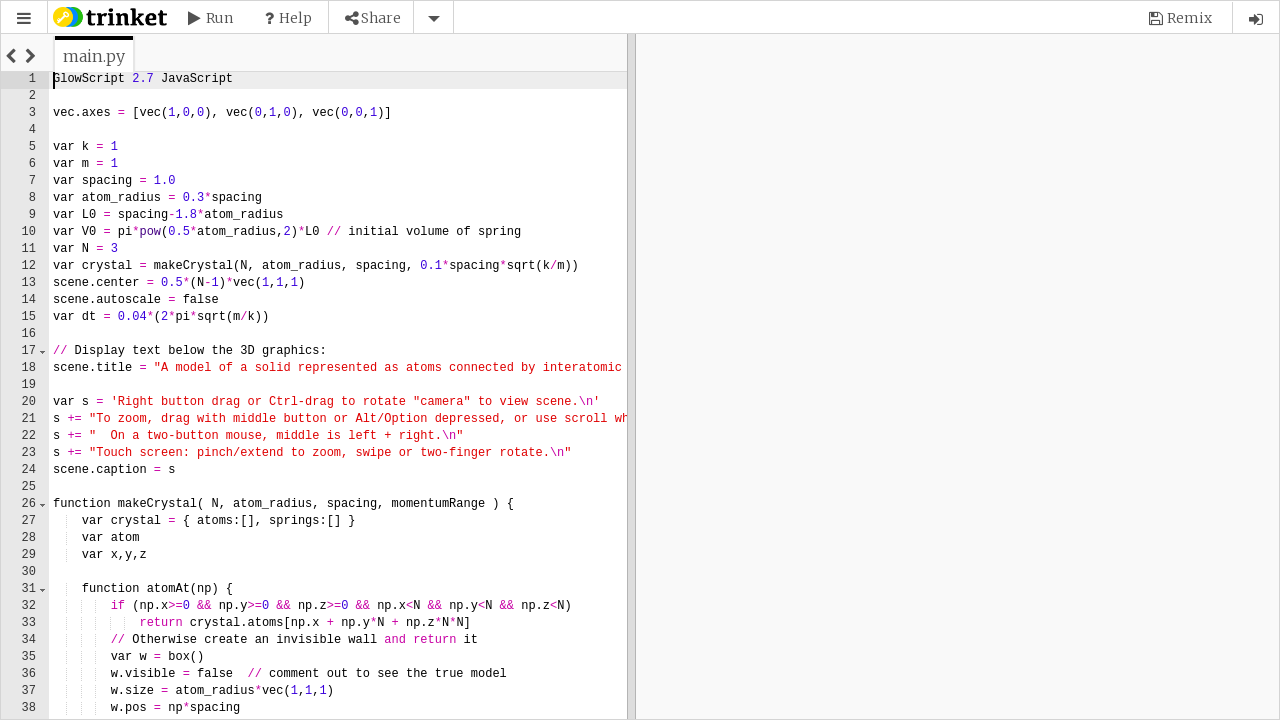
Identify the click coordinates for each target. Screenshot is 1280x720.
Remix (1189, 18)
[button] (24, 18)
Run (219, 18)
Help (295, 18)
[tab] (94, 56)
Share (381, 18)
